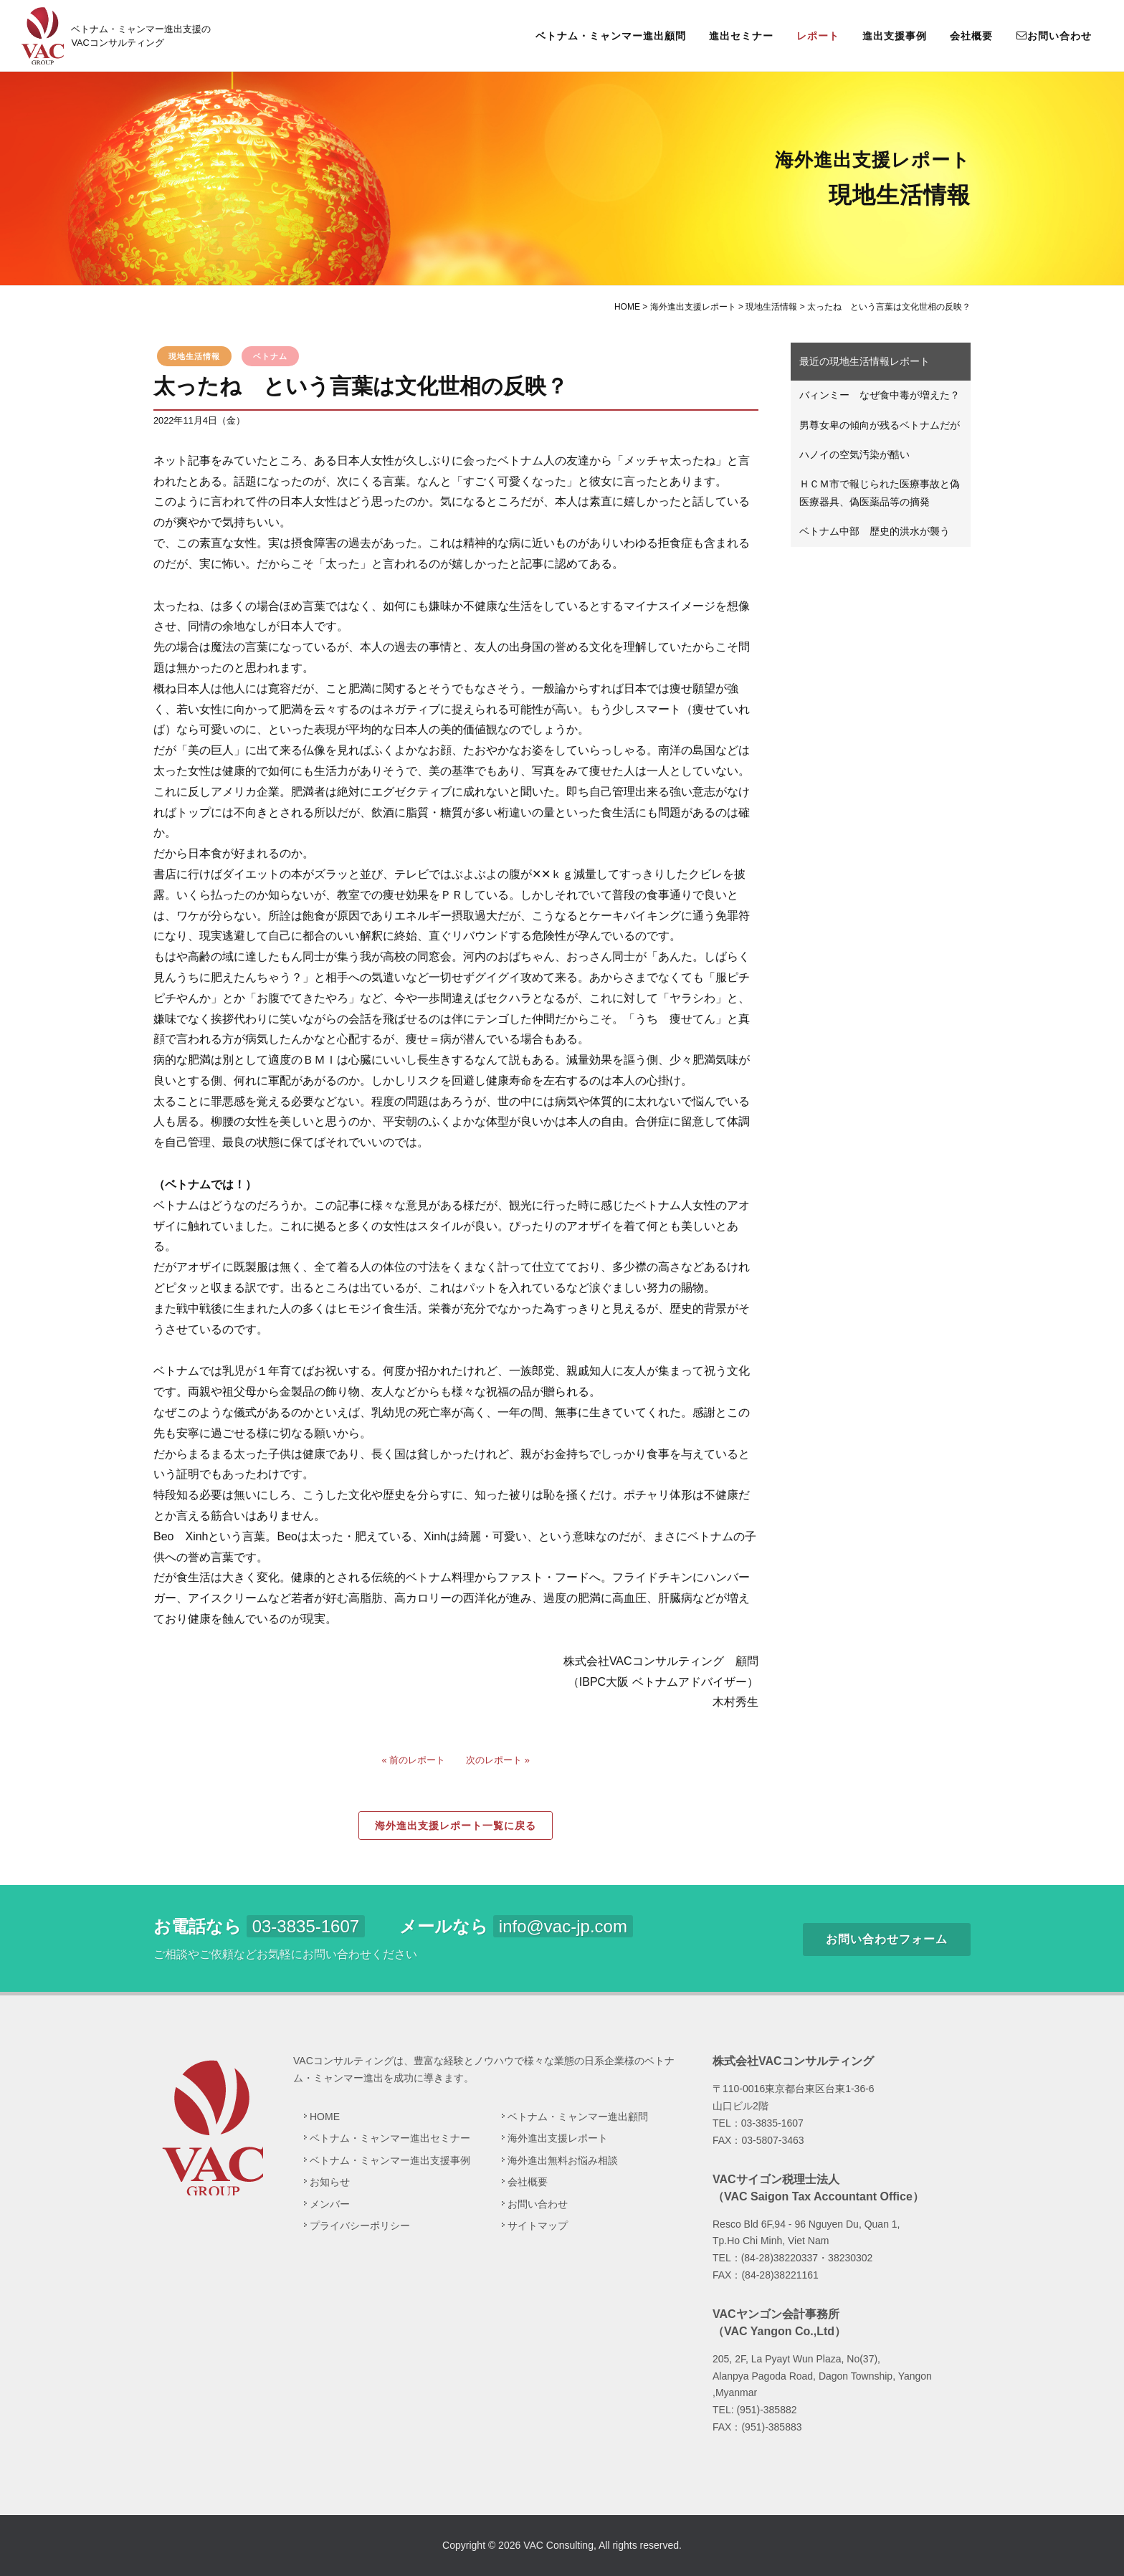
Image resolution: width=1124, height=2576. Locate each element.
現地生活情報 (194, 356)
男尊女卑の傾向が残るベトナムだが (879, 425)
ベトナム (270, 356)
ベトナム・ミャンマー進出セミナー (390, 2138)
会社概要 (971, 36)
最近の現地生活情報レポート (864, 361)
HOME (325, 2116)
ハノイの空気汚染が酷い (854, 454)
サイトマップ (538, 2225)
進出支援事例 (894, 36)
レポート (817, 36)
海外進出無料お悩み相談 (563, 2160)
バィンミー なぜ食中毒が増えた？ (879, 395)
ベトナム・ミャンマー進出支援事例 (390, 2160)
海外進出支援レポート (558, 2138)
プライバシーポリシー (360, 2225)
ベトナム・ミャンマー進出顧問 (610, 36)
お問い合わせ (1054, 35)
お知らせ (330, 2182)
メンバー (330, 2204)
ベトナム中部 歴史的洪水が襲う (874, 531)
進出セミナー (741, 36)
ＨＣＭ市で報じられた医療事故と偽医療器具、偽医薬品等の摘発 (879, 492)
